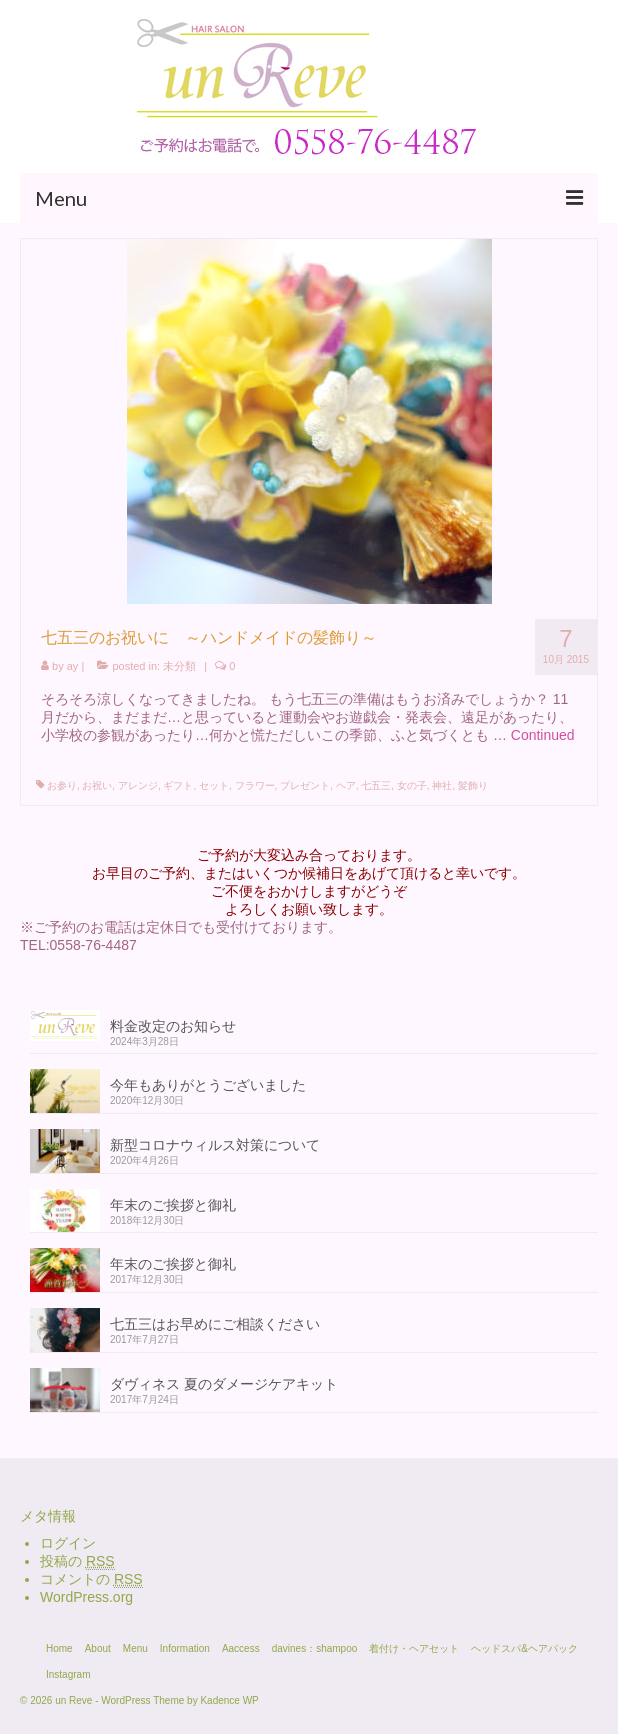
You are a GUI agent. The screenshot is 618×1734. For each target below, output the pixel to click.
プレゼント (305, 785)
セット (214, 785)
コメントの (91, 1579)
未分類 (179, 666)
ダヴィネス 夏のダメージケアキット (224, 1384)
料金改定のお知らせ (173, 1026)
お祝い (97, 785)
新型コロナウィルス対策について (215, 1145)
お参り (62, 785)
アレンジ (138, 785)
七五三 (376, 785)
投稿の (77, 1561)
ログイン (68, 1543)
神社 (442, 785)
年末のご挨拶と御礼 (173, 1205)
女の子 (412, 785)
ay (73, 666)
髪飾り (473, 785)
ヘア (346, 785)
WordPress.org (86, 1597)
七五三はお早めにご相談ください (215, 1324)
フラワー (255, 785)
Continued (543, 735)
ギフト (178, 785)
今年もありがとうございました (208, 1085)
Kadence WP (229, 1700)
